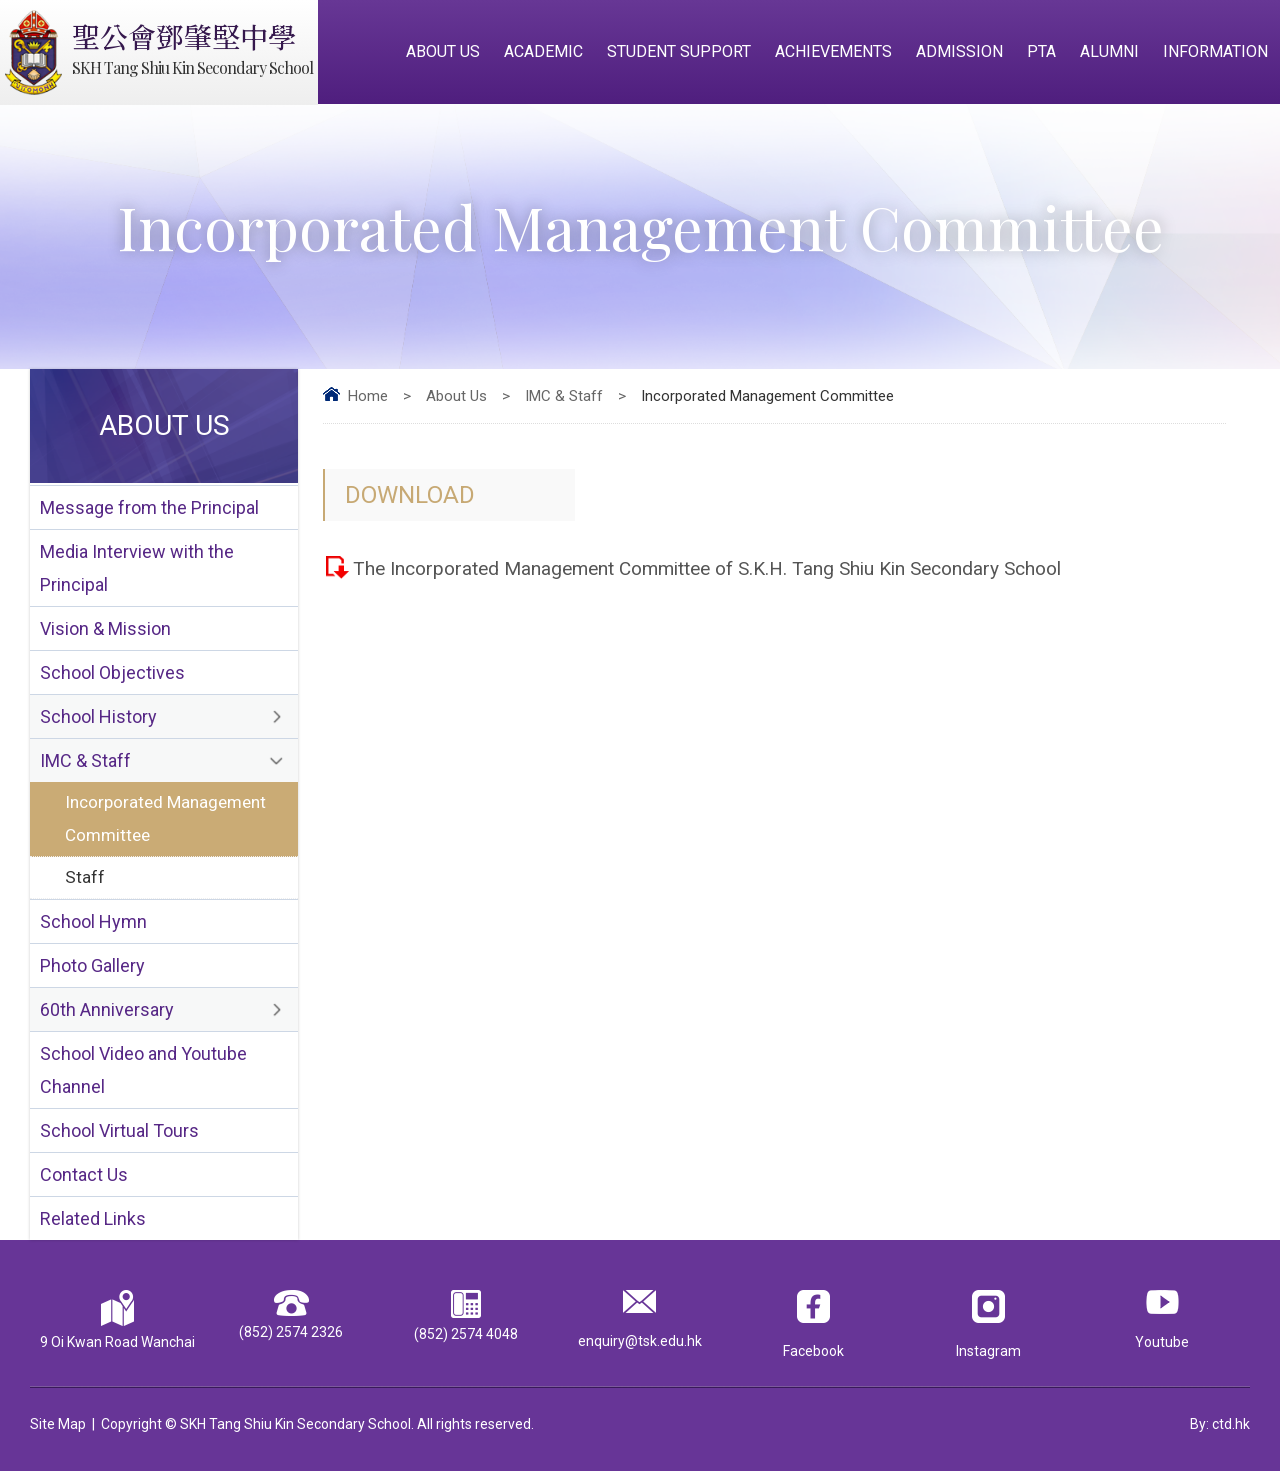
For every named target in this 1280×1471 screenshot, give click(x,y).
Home (368, 396)
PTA (1041, 51)
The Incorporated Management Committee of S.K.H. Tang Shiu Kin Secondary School (707, 568)
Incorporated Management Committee (165, 818)
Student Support (679, 51)
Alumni (1109, 51)
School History (98, 716)
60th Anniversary (107, 1009)
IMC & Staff (564, 396)
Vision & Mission (105, 628)
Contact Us (84, 1174)
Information (1215, 51)
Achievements (833, 51)
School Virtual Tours (119, 1130)
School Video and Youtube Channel (143, 1070)
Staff (85, 877)
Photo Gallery (92, 965)
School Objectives (112, 672)
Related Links (93, 1218)
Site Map (58, 1424)
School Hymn (93, 921)
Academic (543, 51)
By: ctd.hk (1220, 1424)
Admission (959, 51)
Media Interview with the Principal (137, 568)
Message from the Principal (149, 507)
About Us (443, 51)
